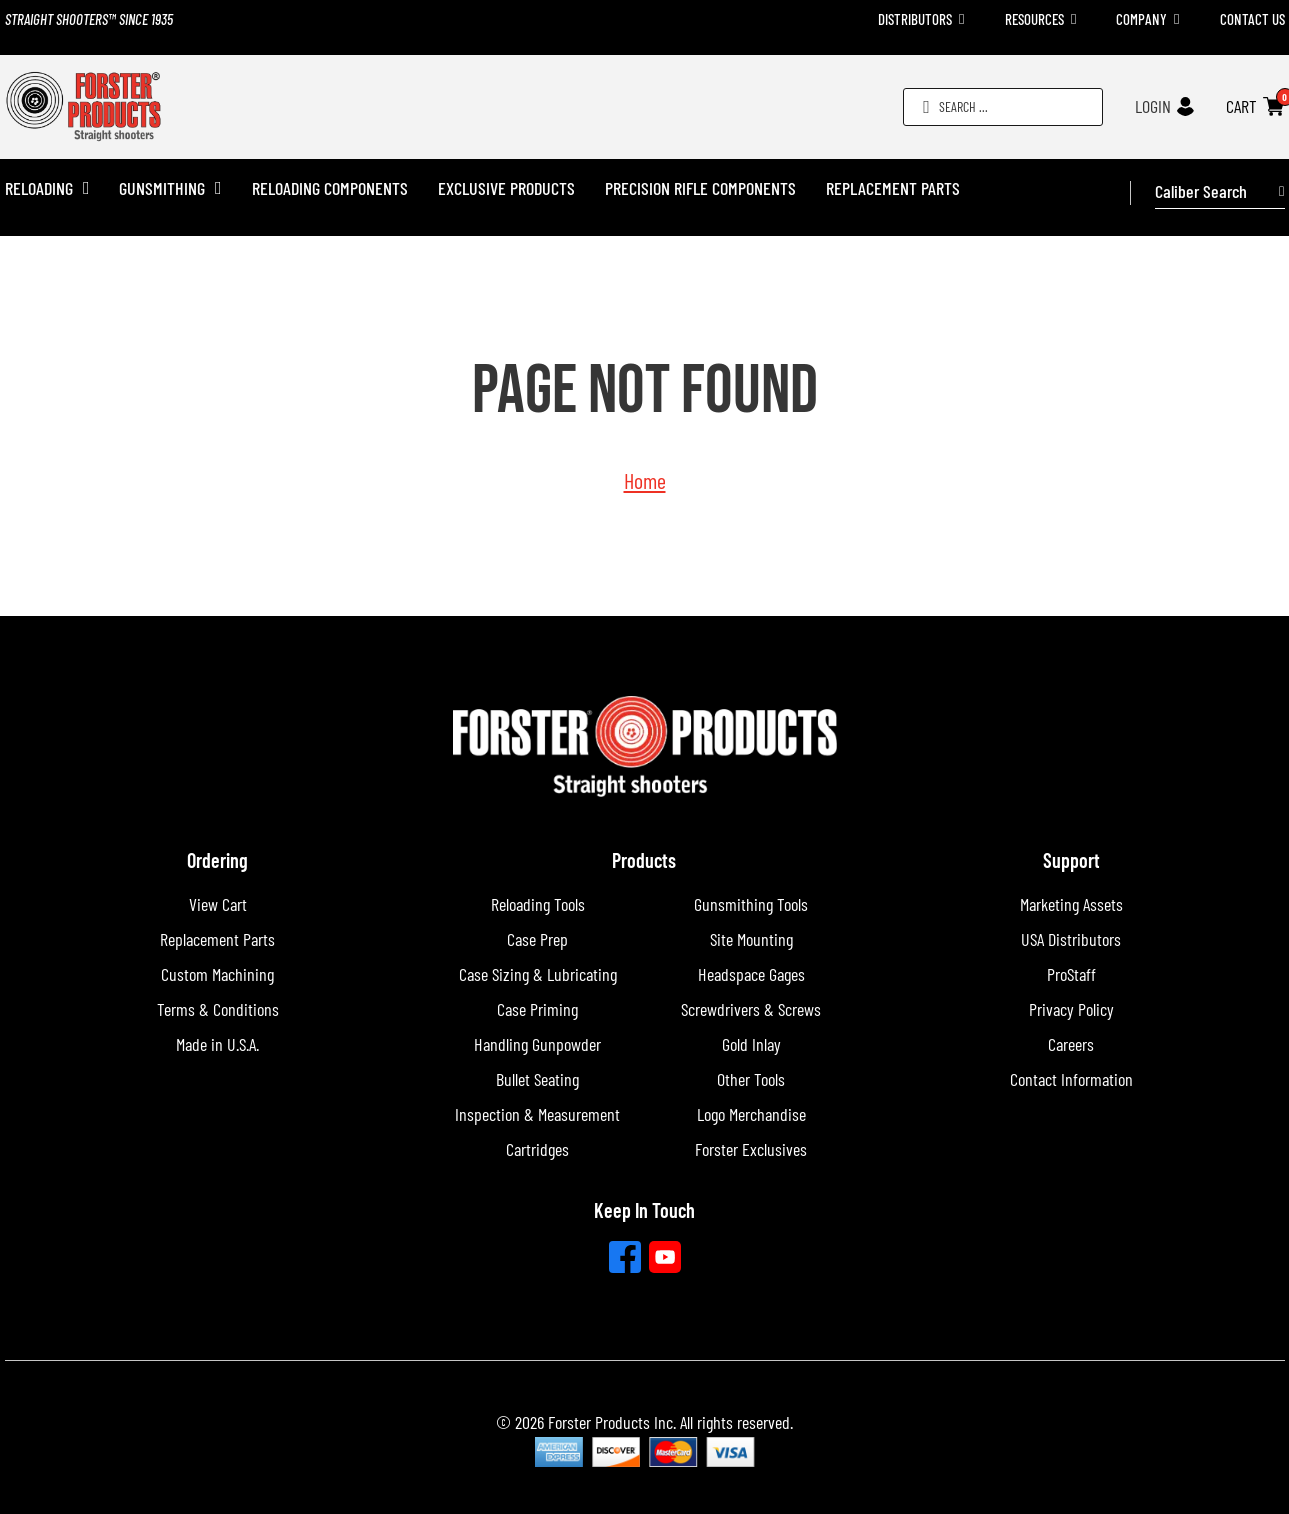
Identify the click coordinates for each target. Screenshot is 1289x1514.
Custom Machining (217, 974)
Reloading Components (330, 188)
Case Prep (537, 939)
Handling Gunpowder (537, 1044)
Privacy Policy (1071, 1009)
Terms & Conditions (218, 1009)
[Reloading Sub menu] (86, 188)
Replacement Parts (893, 188)
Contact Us (1252, 19)
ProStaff (1071, 974)
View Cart (218, 904)
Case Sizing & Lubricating (538, 974)
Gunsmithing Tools (751, 904)
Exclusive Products (506, 188)
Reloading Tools (538, 904)
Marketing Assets (1071, 904)
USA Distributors (1071, 939)
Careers (1071, 1044)
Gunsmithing (162, 188)
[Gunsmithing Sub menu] (218, 188)
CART (1241, 106)
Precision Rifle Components (700, 188)
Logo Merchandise (751, 1114)
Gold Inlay (751, 1044)
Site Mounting (751, 939)
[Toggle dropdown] (961, 19)
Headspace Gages (751, 974)
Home (645, 480)
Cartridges (537, 1149)
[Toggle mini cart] (1273, 106)
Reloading (39, 188)
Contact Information (1071, 1079)
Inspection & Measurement (537, 1114)
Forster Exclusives (751, 1149)
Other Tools (751, 1079)
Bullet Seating (537, 1079)
